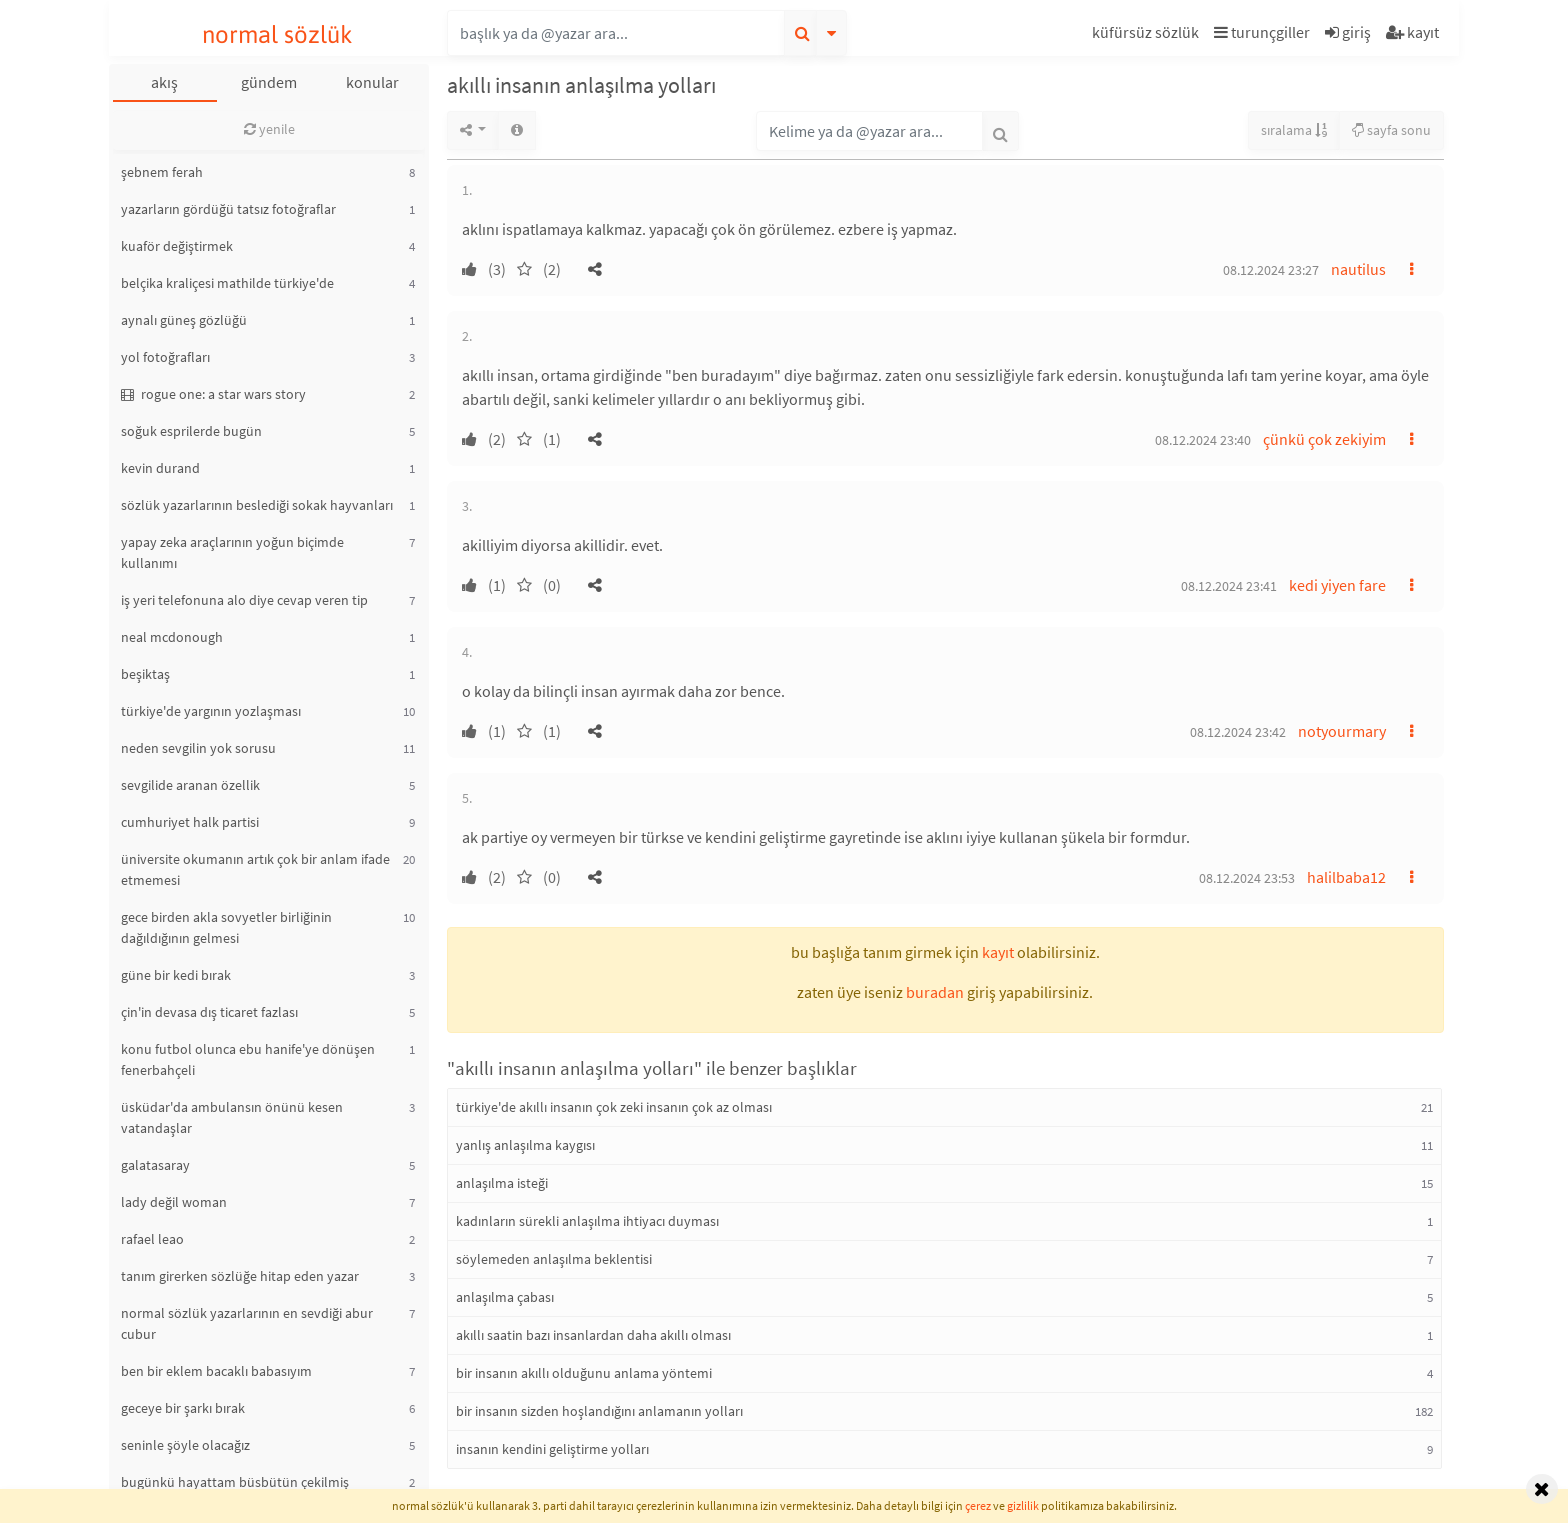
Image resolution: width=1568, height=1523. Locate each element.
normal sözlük (277, 34)
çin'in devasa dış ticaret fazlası (209, 1012)
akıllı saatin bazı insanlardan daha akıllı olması (593, 1335)
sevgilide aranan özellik (190, 785)
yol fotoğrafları (165, 357)
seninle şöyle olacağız (185, 1445)
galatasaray (155, 1165)
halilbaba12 (1346, 877)
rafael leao (152, 1239)
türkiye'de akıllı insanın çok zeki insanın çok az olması (614, 1107)
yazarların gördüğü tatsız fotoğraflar (228, 209)
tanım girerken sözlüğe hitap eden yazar (240, 1276)
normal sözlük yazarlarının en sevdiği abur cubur (247, 1323)
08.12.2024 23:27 (1271, 270)
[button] (1148, 35)
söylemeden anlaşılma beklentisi (554, 1259)
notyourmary (1342, 731)
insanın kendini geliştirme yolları (552, 1449)
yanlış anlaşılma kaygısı (525, 1145)
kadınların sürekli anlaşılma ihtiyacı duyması (587, 1221)
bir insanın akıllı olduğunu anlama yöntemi (584, 1373)
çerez (978, 1505)
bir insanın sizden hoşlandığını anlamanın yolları (599, 1411)
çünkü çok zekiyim (1324, 439)
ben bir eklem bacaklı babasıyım (216, 1371)
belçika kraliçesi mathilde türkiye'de (227, 283)
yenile (269, 129)
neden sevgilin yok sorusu (198, 748)
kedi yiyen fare (1337, 585)
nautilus (1358, 269)
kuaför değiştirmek (177, 246)
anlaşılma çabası (505, 1297)
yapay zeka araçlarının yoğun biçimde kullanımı (232, 552)
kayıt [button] (998, 952)
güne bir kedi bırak (176, 975)
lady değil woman (174, 1202)
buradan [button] (935, 992)
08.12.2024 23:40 (1203, 440)
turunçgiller (1262, 32)
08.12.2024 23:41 (1229, 586)
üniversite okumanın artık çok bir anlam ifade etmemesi (255, 869)
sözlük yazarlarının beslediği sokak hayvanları (257, 505)
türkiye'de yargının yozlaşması (211, 711)
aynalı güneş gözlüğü (184, 320)
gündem (269, 82)
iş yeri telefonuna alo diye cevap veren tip (244, 600)
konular (372, 82)
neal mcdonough (172, 637)
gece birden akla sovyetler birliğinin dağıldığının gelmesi (226, 927)
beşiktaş (145, 674)
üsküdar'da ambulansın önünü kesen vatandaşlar (232, 1117)
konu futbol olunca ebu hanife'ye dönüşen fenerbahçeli (248, 1059)
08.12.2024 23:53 (1247, 878)
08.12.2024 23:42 (1238, 732)
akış (164, 82)
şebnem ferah (162, 172)
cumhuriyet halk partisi (190, 822)
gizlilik (1023, 1505)
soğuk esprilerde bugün (191, 431)
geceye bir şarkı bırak (183, 1408)
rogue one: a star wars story (213, 394)
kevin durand (160, 468)
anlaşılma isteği (502, 1183)
